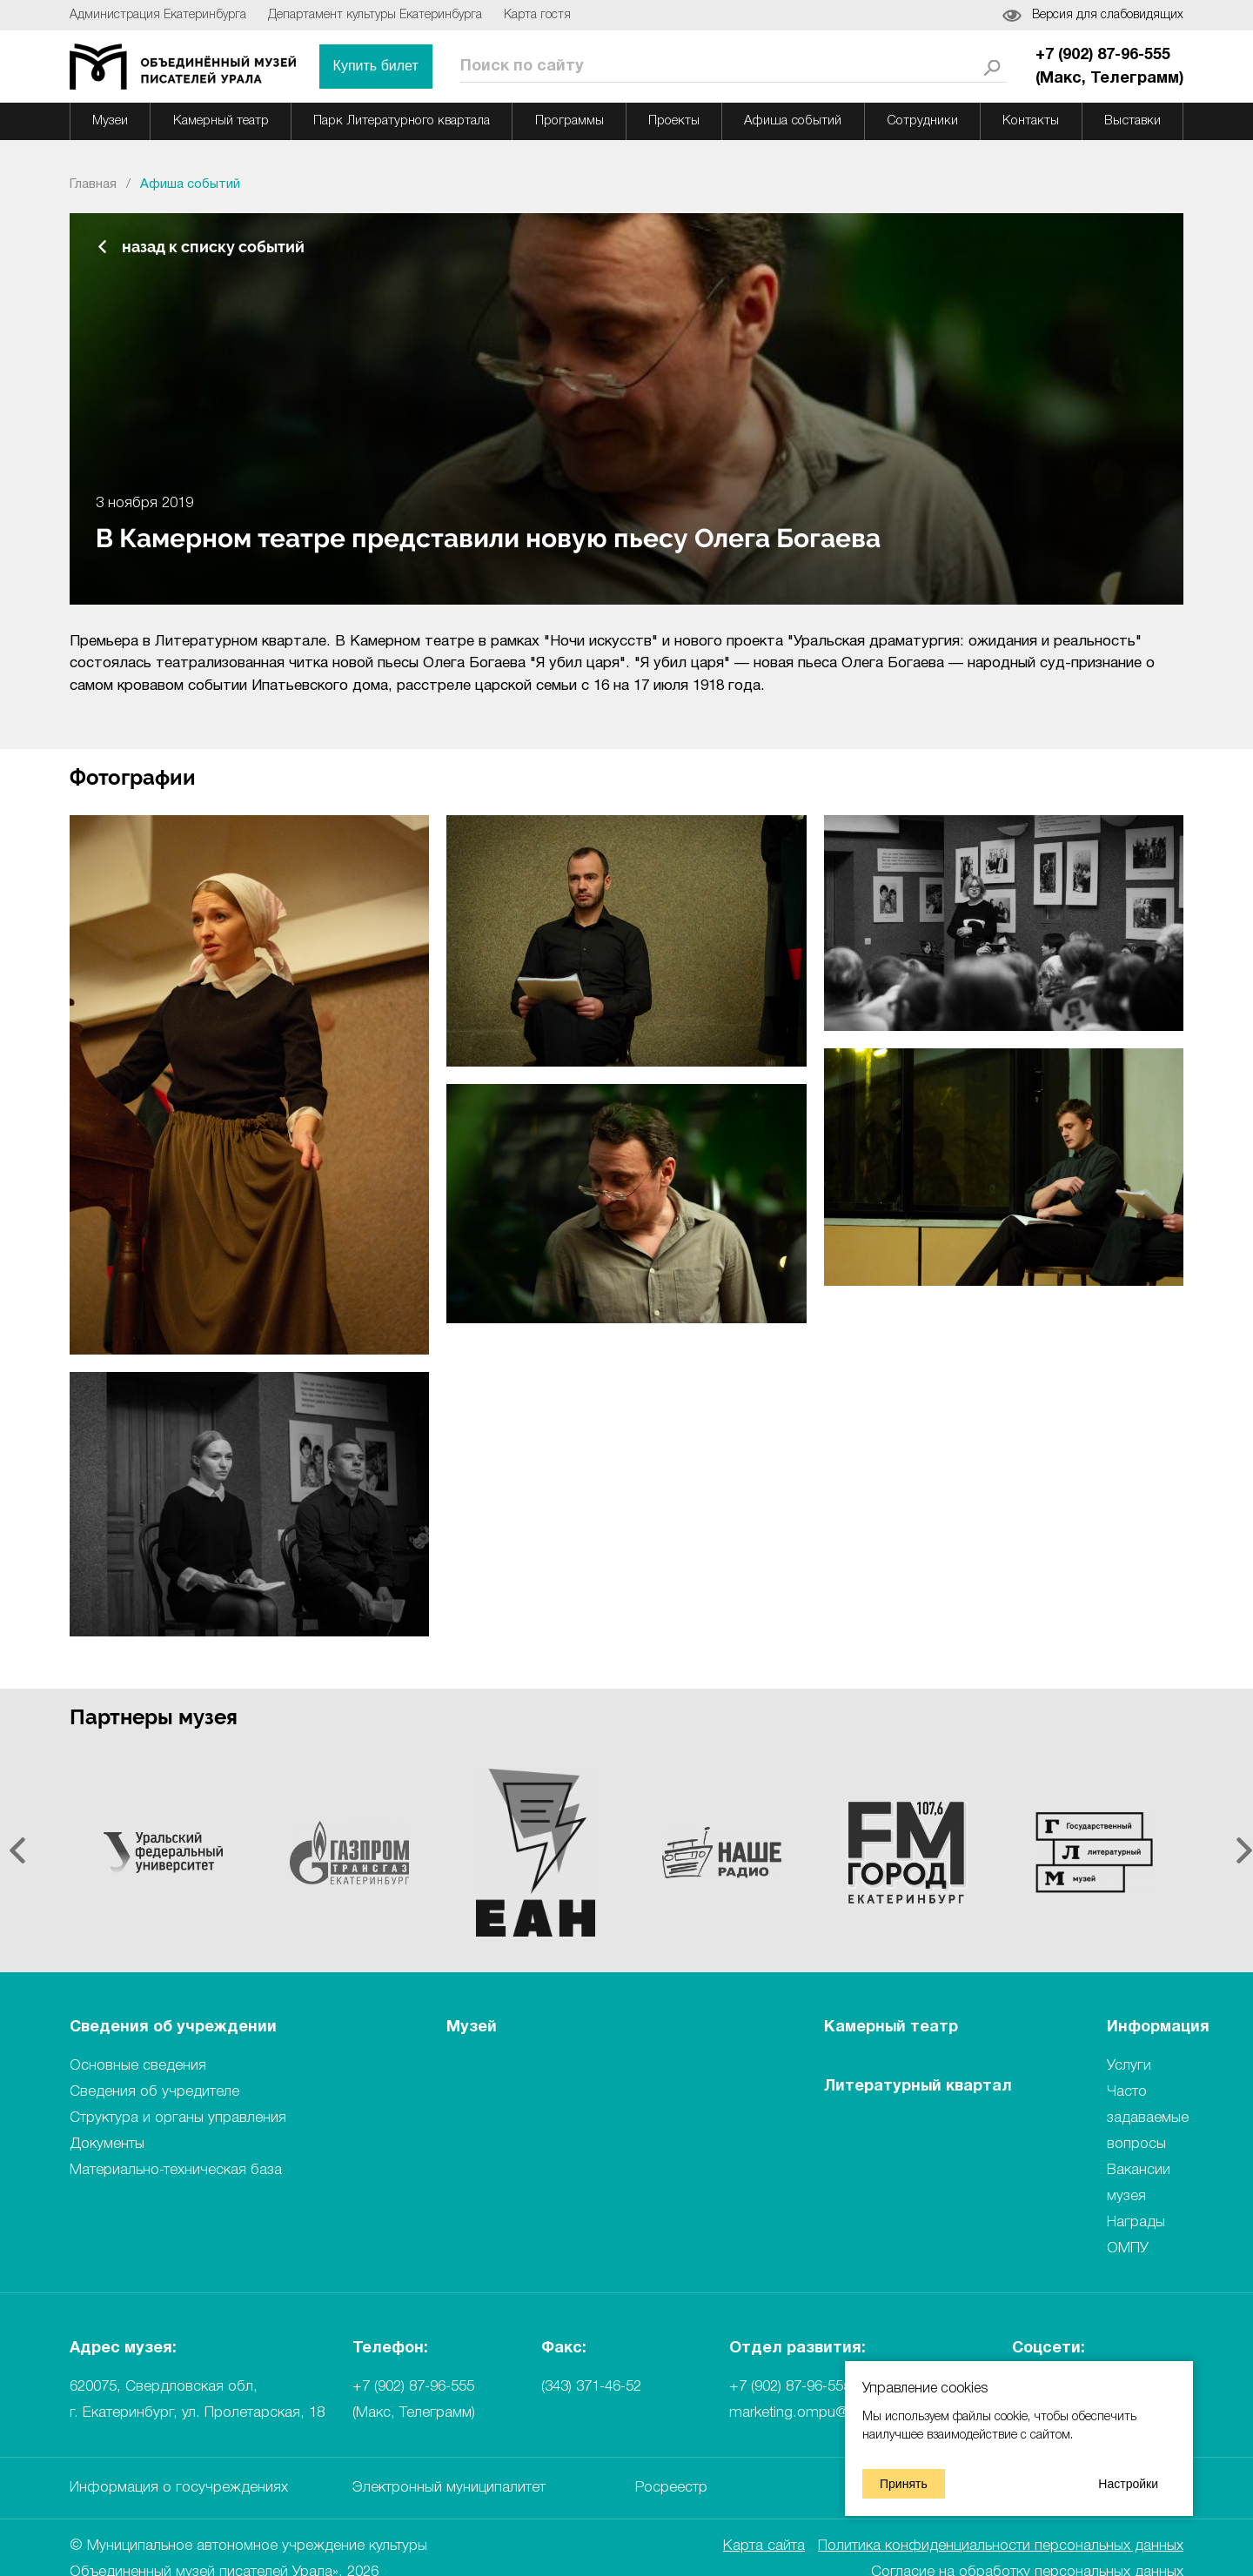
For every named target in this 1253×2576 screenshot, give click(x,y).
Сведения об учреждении (173, 2027)
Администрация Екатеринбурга (158, 15)
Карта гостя (537, 15)
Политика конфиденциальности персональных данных (1000, 2546)
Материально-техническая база (176, 2170)
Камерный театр (221, 121)
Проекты (674, 121)
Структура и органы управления (178, 2117)
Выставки (1132, 121)
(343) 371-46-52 (591, 2386)
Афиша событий (792, 121)
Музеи (110, 121)
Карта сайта (764, 2546)
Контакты (1030, 121)
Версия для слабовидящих (1107, 15)
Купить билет (376, 65)
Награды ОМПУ (1136, 2235)
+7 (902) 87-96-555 (790, 2386)
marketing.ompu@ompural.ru (823, 2412)
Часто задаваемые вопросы (1148, 2118)
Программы (569, 121)
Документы (107, 2144)
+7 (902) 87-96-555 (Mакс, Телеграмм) (1109, 67)
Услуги (1129, 2065)
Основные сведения (138, 2065)
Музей (471, 2027)
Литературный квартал (918, 2086)
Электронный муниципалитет (449, 2487)
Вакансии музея (1138, 2183)
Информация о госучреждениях (179, 2487)
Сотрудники (922, 121)
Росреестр (671, 2487)
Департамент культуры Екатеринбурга (375, 15)
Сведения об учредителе (154, 2091)
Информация (1158, 2027)
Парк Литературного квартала (401, 121)
